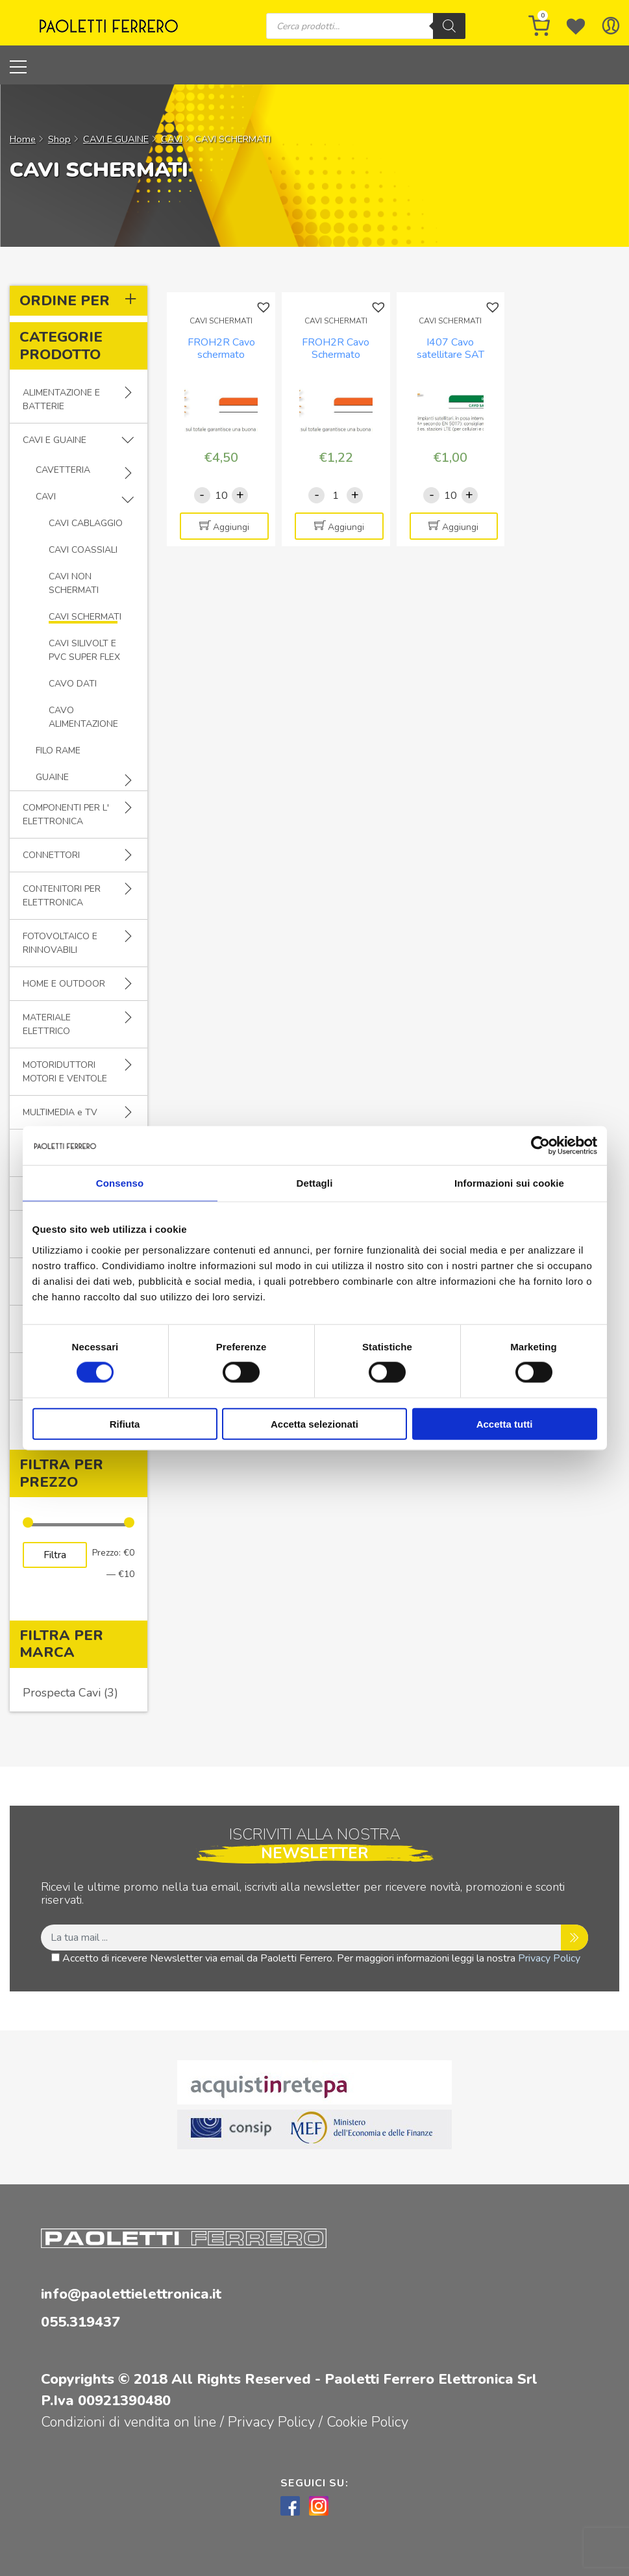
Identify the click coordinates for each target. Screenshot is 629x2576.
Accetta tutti (504, 1423)
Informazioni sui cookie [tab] (509, 1183)
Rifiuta (125, 1423)
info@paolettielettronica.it (131, 2294)
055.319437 (80, 2322)
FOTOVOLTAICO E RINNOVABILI (60, 943)
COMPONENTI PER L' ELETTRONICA (66, 814)
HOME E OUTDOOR (64, 984)
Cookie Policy (367, 2422)
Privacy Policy (549, 1958)
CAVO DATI (73, 683)
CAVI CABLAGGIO (86, 523)
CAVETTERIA (63, 470)
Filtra (54, 1555)
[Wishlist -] (576, 25)
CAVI (171, 139)
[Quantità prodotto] (221, 495)
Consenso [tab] (119, 1183)
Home (23, 139)
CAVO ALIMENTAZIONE (83, 717)
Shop (59, 139)
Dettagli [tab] (315, 1183)
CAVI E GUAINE (116, 139)
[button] (265, 307)
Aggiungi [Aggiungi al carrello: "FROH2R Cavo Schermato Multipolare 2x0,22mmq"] (346, 527)
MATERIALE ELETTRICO (47, 1024)
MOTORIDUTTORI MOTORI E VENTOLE (65, 1072)
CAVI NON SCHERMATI (74, 583)
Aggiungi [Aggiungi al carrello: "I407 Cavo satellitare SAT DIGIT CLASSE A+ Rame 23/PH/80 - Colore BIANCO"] (460, 527)
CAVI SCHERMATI (85, 617)
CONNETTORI (51, 855)
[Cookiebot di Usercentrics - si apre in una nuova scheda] (540, 1145)
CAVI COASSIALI (83, 550)
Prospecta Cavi (62, 1692)
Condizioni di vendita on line (128, 2422)
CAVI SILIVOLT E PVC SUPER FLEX (84, 650)
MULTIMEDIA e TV (60, 1112)
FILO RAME (58, 750)
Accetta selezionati (314, 1423)
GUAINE (52, 777)
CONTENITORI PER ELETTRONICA (62, 896)
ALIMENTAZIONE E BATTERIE (61, 399)
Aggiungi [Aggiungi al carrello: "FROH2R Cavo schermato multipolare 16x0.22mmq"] (231, 527)
